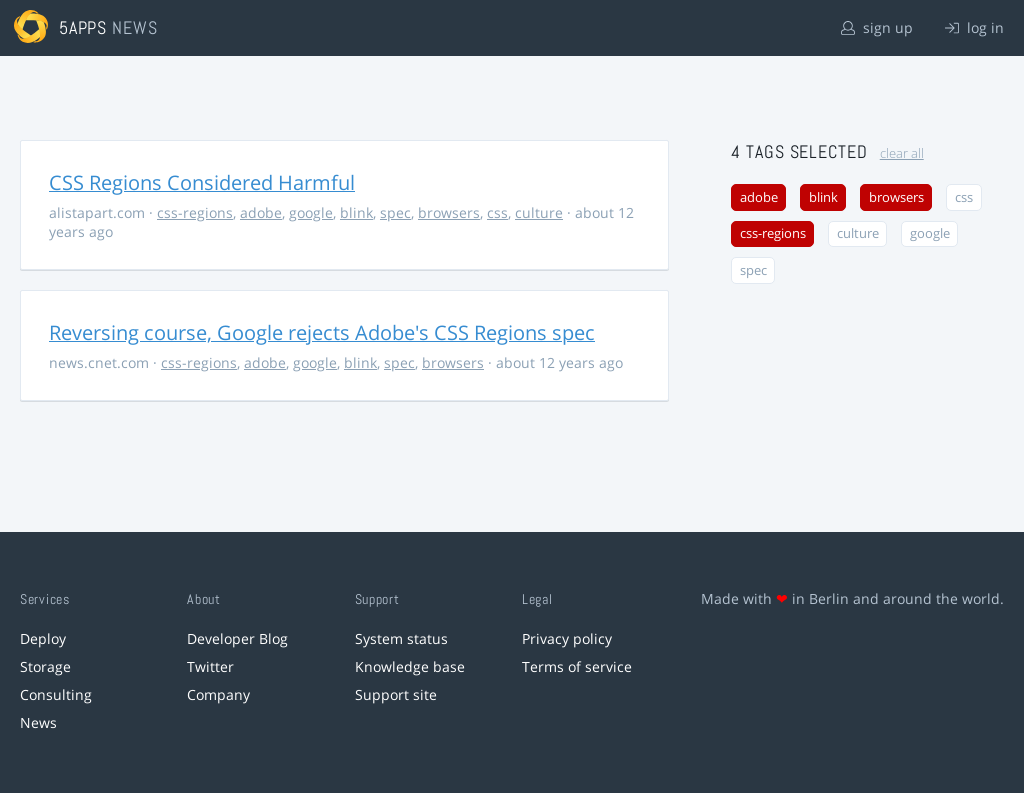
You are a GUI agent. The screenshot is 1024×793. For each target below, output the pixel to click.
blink (356, 212)
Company (218, 694)
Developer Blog (237, 638)
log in (974, 27)
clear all (902, 153)
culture (539, 212)
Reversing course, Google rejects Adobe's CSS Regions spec (322, 332)
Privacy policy (567, 638)
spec (395, 212)
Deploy (43, 638)
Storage (45, 666)
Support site (396, 694)
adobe (261, 212)
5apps (83, 27)
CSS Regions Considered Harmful (202, 182)
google (311, 212)
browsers (449, 212)
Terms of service (577, 666)
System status (401, 638)
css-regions (195, 212)
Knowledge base (410, 666)
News (38, 722)
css (497, 212)
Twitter (210, 666)
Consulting (56, 694)
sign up (877, 27)
